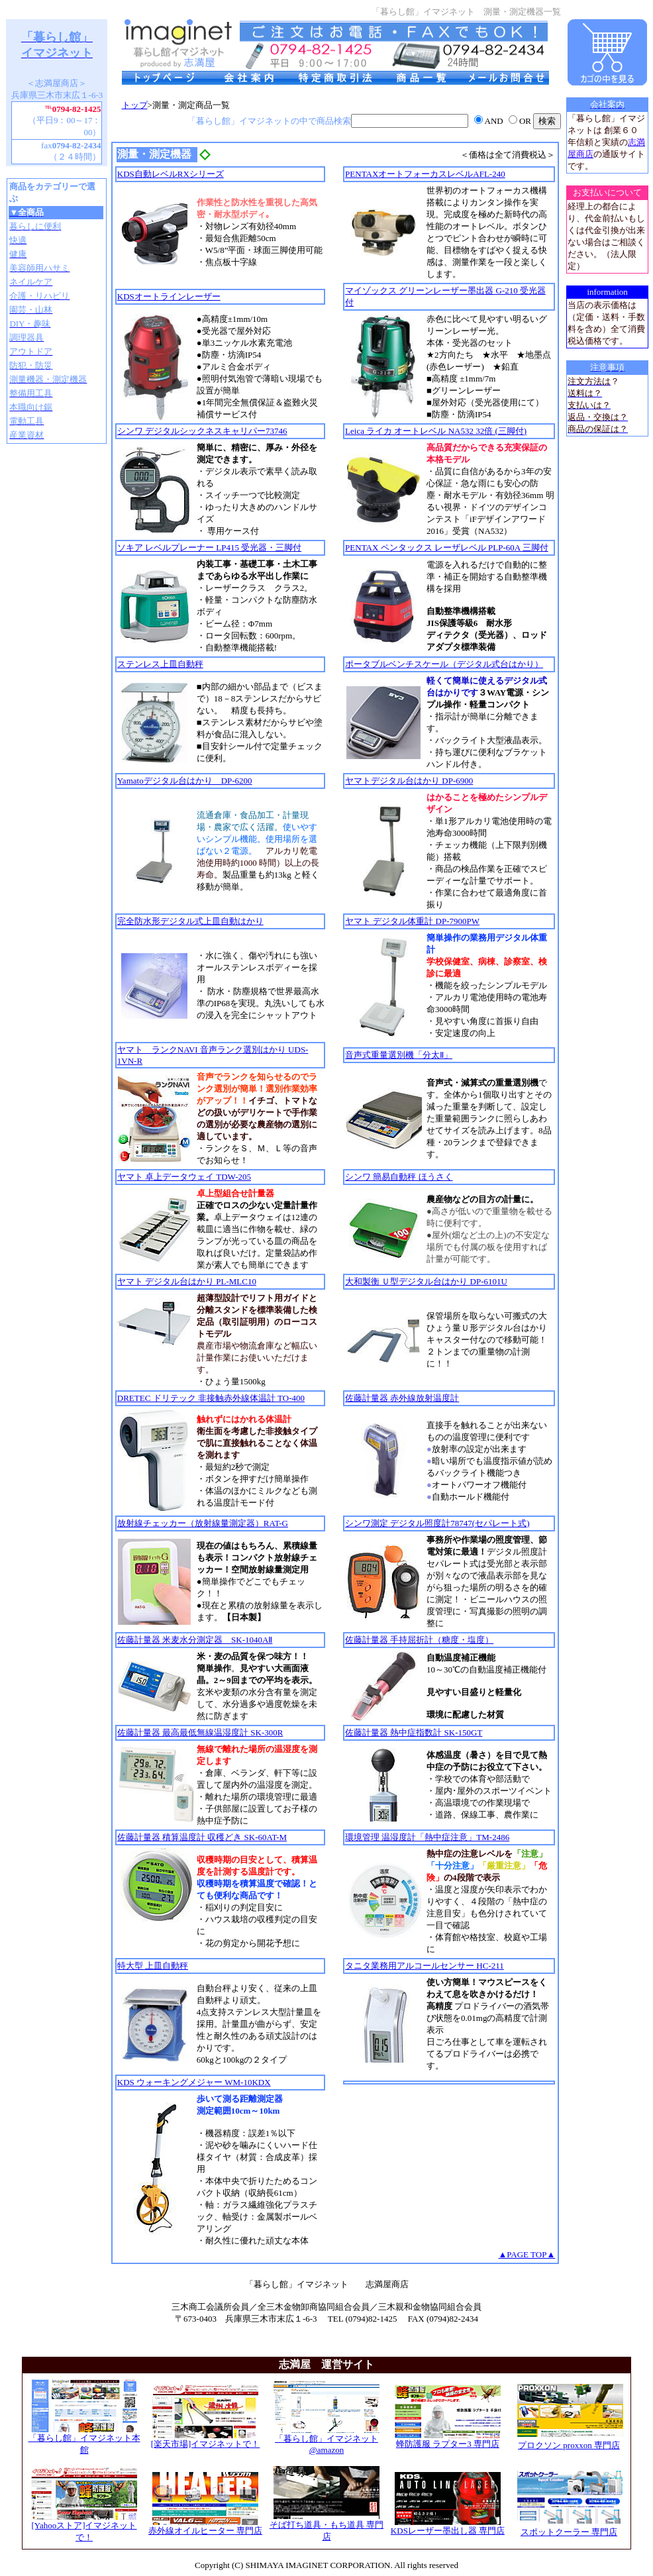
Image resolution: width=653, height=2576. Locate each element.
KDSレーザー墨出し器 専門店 (448, 2526)
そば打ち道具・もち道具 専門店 (326, 2526)
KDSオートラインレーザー (169, 296)
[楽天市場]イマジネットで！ (205, 2439)
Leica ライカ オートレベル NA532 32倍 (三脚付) (436, 431)
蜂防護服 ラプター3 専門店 (448, 2439)
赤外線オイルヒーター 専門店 (205, 2526)
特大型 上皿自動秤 (152, 1966)
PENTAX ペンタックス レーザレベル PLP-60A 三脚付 (446, 547)
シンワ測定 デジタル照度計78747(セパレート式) (437, 1523)
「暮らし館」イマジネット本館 (84, 2439)
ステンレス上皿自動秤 (160, 664)
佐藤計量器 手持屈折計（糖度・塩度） (419, 1640)
